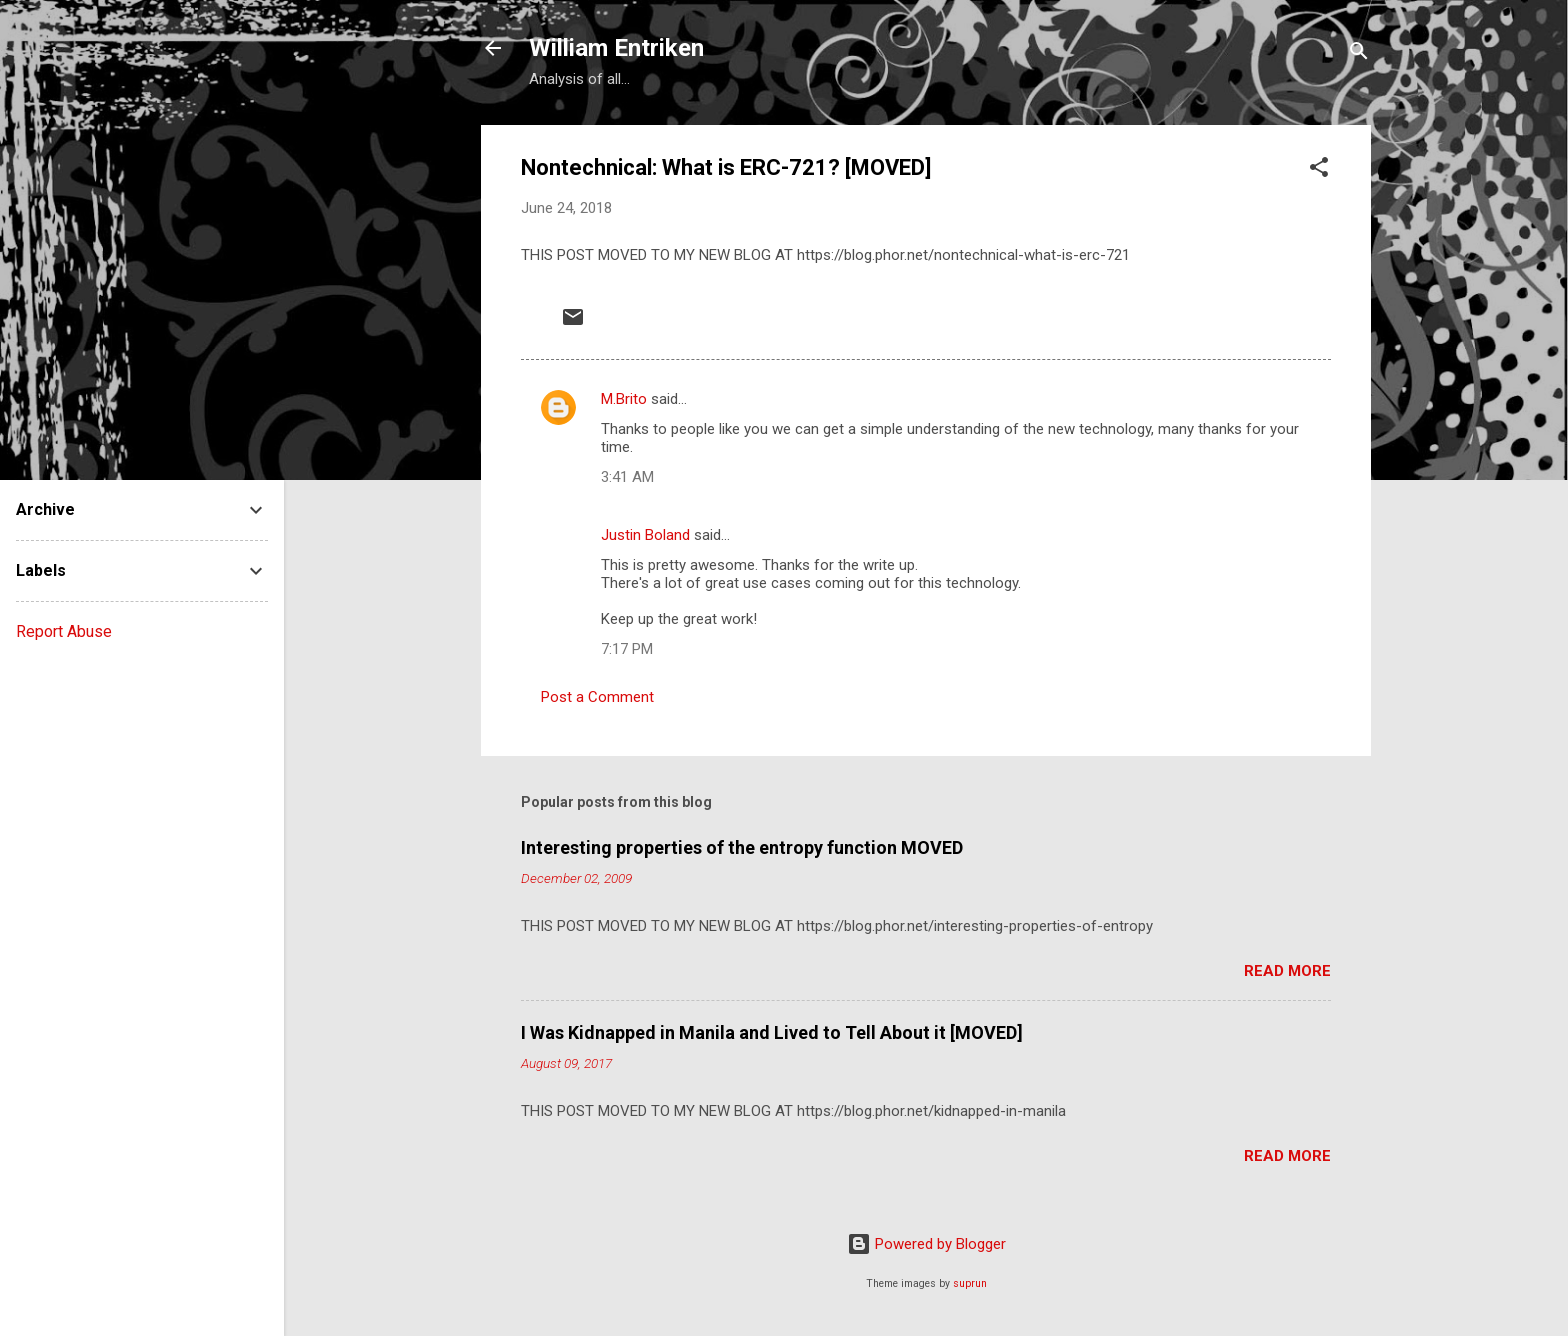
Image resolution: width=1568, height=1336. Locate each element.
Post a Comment (597, 697)
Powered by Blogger (926, 1244)
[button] (1319, 170)
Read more (1287, 971)
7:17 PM (627, 649)
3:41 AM (627, 477)
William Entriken (616, 48)
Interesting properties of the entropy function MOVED (742, 847)
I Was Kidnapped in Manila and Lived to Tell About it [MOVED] (772, 1032)
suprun (970, 1283)
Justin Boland (645, 535)
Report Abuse (64, 631)
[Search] (1359, 54)
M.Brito (624, 399)
